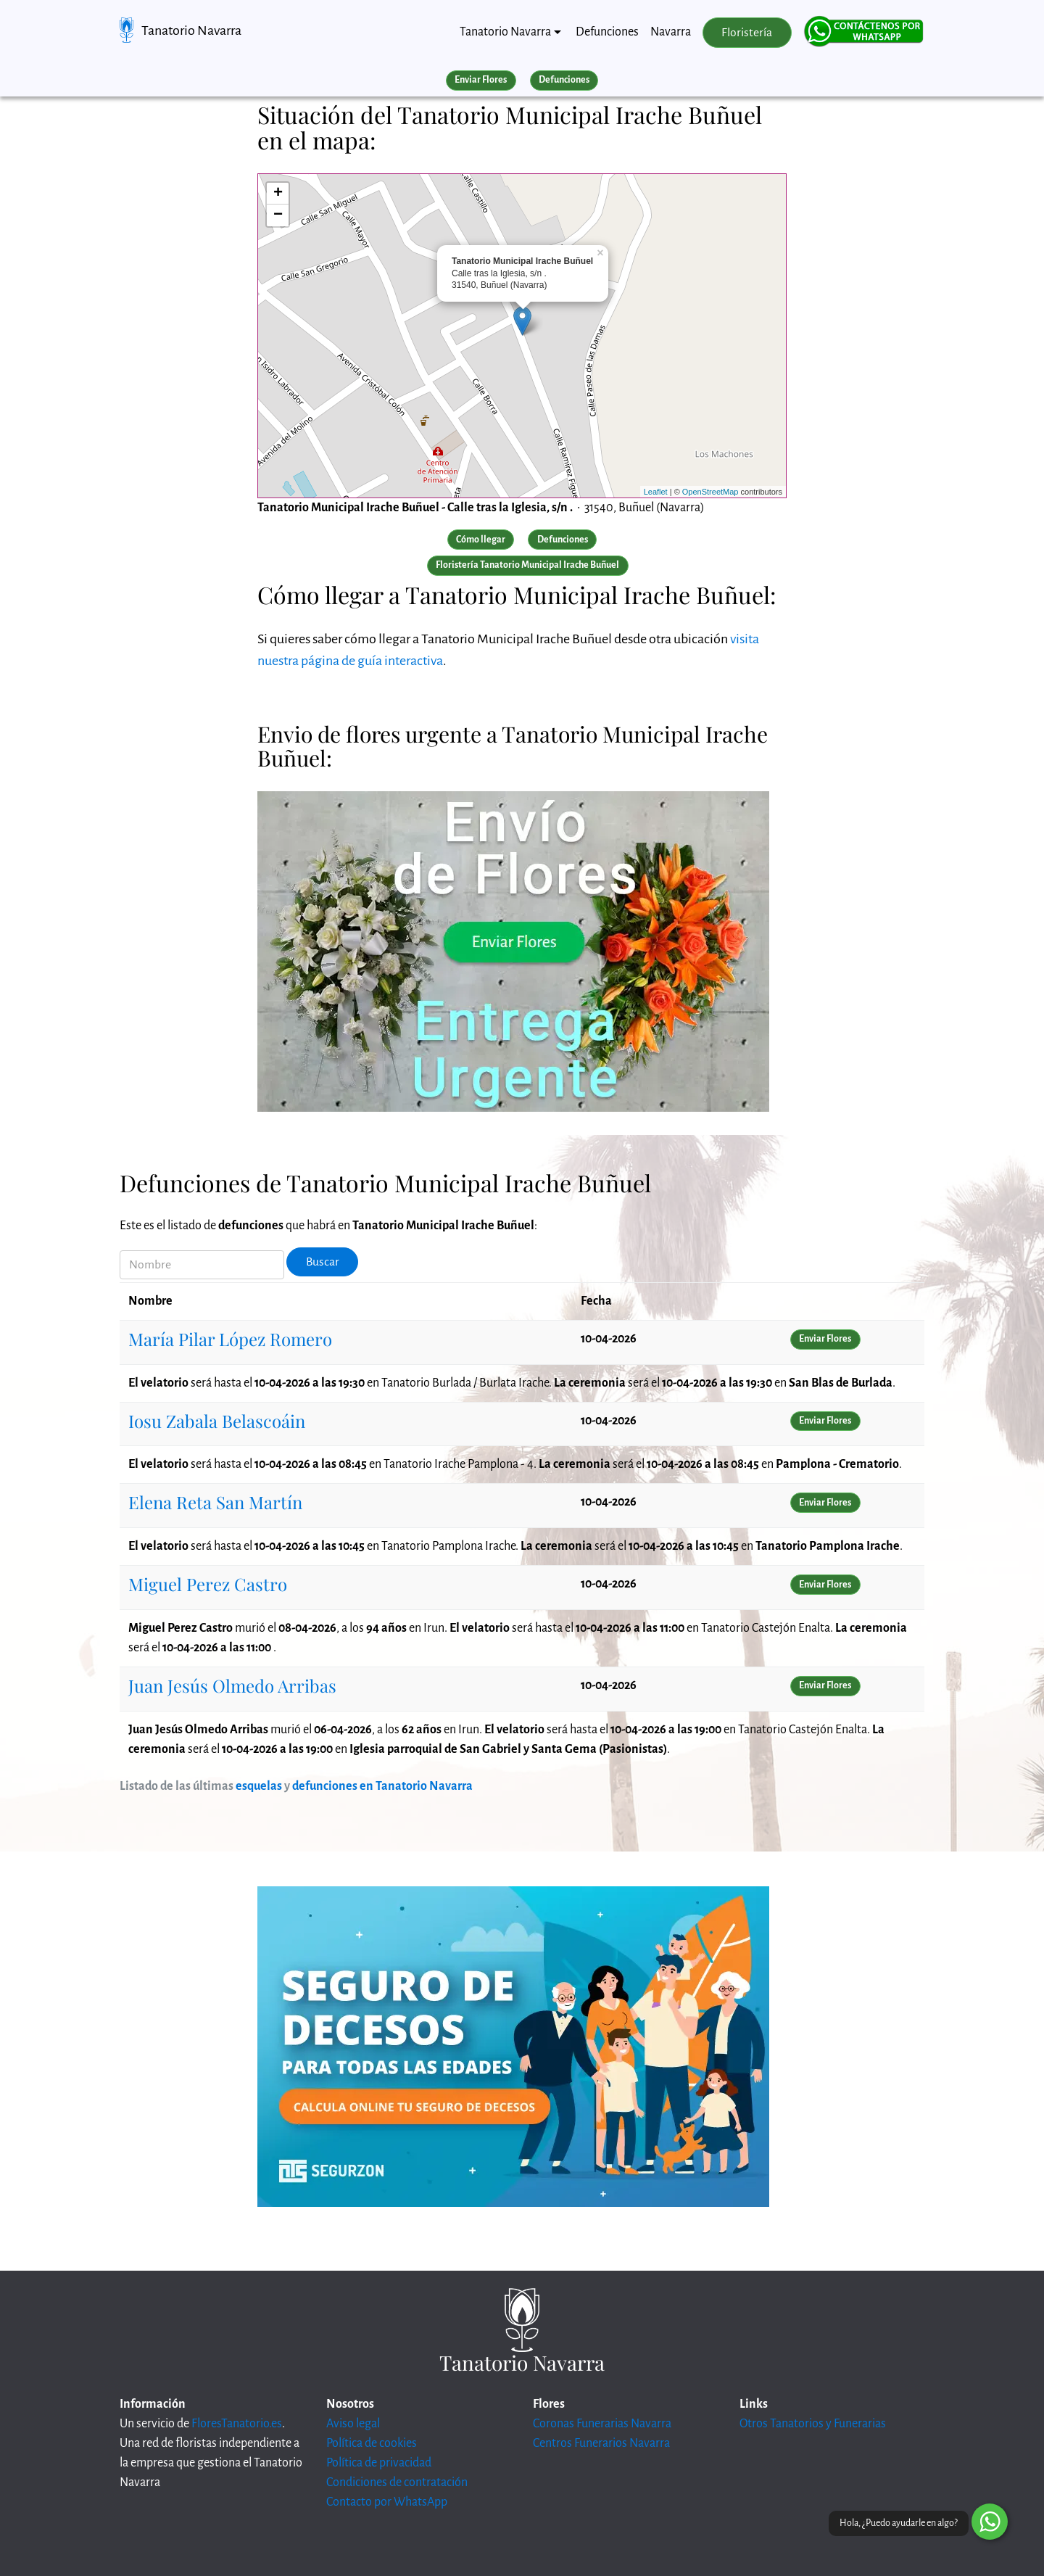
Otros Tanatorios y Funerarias (813, 2423)
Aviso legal (353, 2423)
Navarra (670, 31)
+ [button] (278, 194)
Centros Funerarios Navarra (601, 2443)
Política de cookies (371, 2443)
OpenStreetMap (710, 491)
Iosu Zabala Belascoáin (216, 1420)
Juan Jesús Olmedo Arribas (232, 1685)
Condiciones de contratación (397, 2482)
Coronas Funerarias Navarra (602, 2423)
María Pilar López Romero (230, 1338)
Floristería (746, 32)
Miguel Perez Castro (207, 1583)
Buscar (322, 1261)
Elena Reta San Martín (215, 1502)
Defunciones (607, 31)
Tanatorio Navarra (191, 30)
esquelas (259, 1786)
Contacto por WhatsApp (386, 2502)
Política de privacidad (378, 2462)
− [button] (278, 215)
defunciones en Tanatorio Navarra (382, 1786)
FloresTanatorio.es (236, 2423)
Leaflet (656, 491)
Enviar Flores (481, 80)
